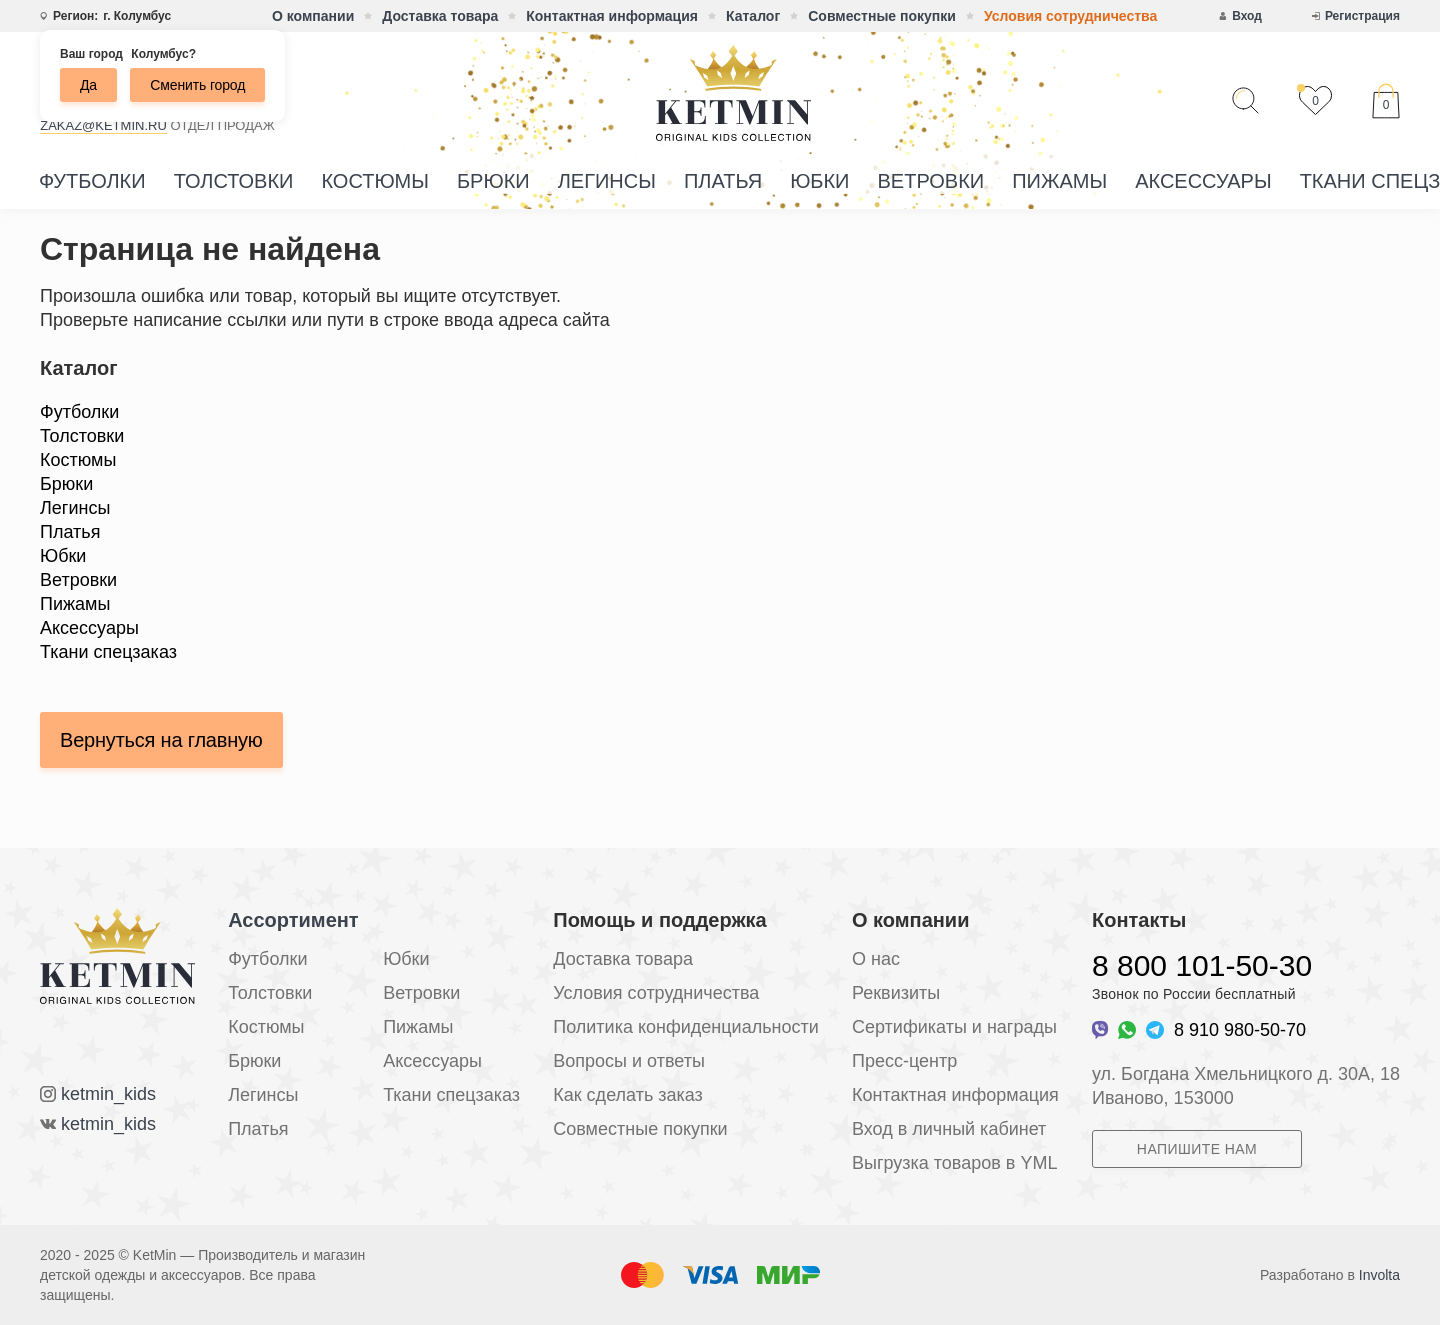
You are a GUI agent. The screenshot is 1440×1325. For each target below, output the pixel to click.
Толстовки (234, 181)
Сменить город (197, 85)
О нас (876, 959)
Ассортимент (293, 920)
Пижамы (1059, 181)
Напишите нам (1197, 1149)
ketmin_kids (108, 1094)
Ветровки (930, 181)
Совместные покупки (882, 16)
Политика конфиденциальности (686, 1027)
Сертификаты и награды (954, 1027)
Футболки (92, 181)
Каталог (753, 16)
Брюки (493, 181)
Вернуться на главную (161, 740)
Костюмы (375, 181)
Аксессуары (1203, 181)
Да (88, 85)
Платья (723, 181)
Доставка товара (440, 16)
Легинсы (607, 181)
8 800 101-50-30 (1202, 965)
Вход (1247, 16)
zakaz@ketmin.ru (103, 125)
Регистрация (1362, 16)
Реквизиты (896, 993)
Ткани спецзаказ (108, 652)
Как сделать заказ (628, 1095)
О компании (313, 16)
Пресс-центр (904, 1061)
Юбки (819, 181)
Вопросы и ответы (629, 1061)
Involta (1379, 1275)
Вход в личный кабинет (949, 1129)
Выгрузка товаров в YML (954, 1163)
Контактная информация (612, 16)
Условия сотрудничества (1070, 16)
